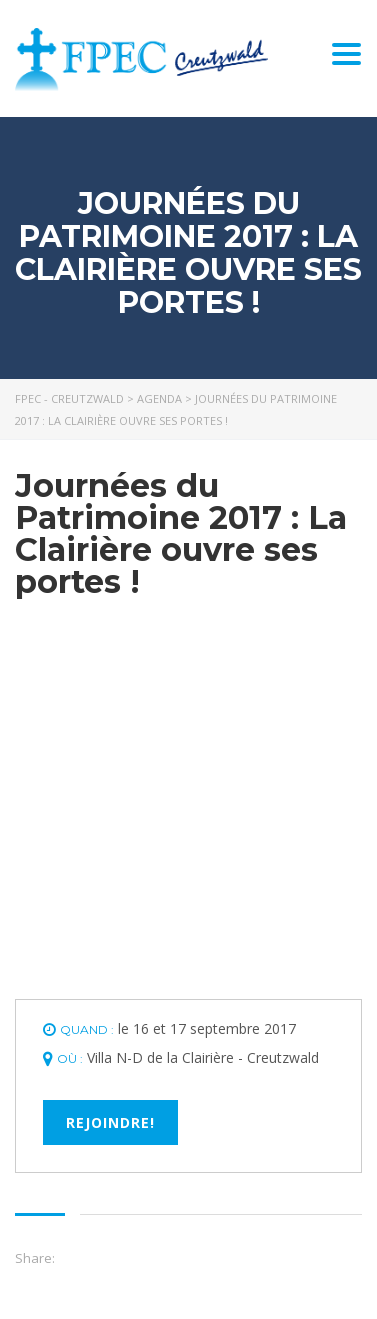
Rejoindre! (110, 1122)
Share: (35, 1258)
